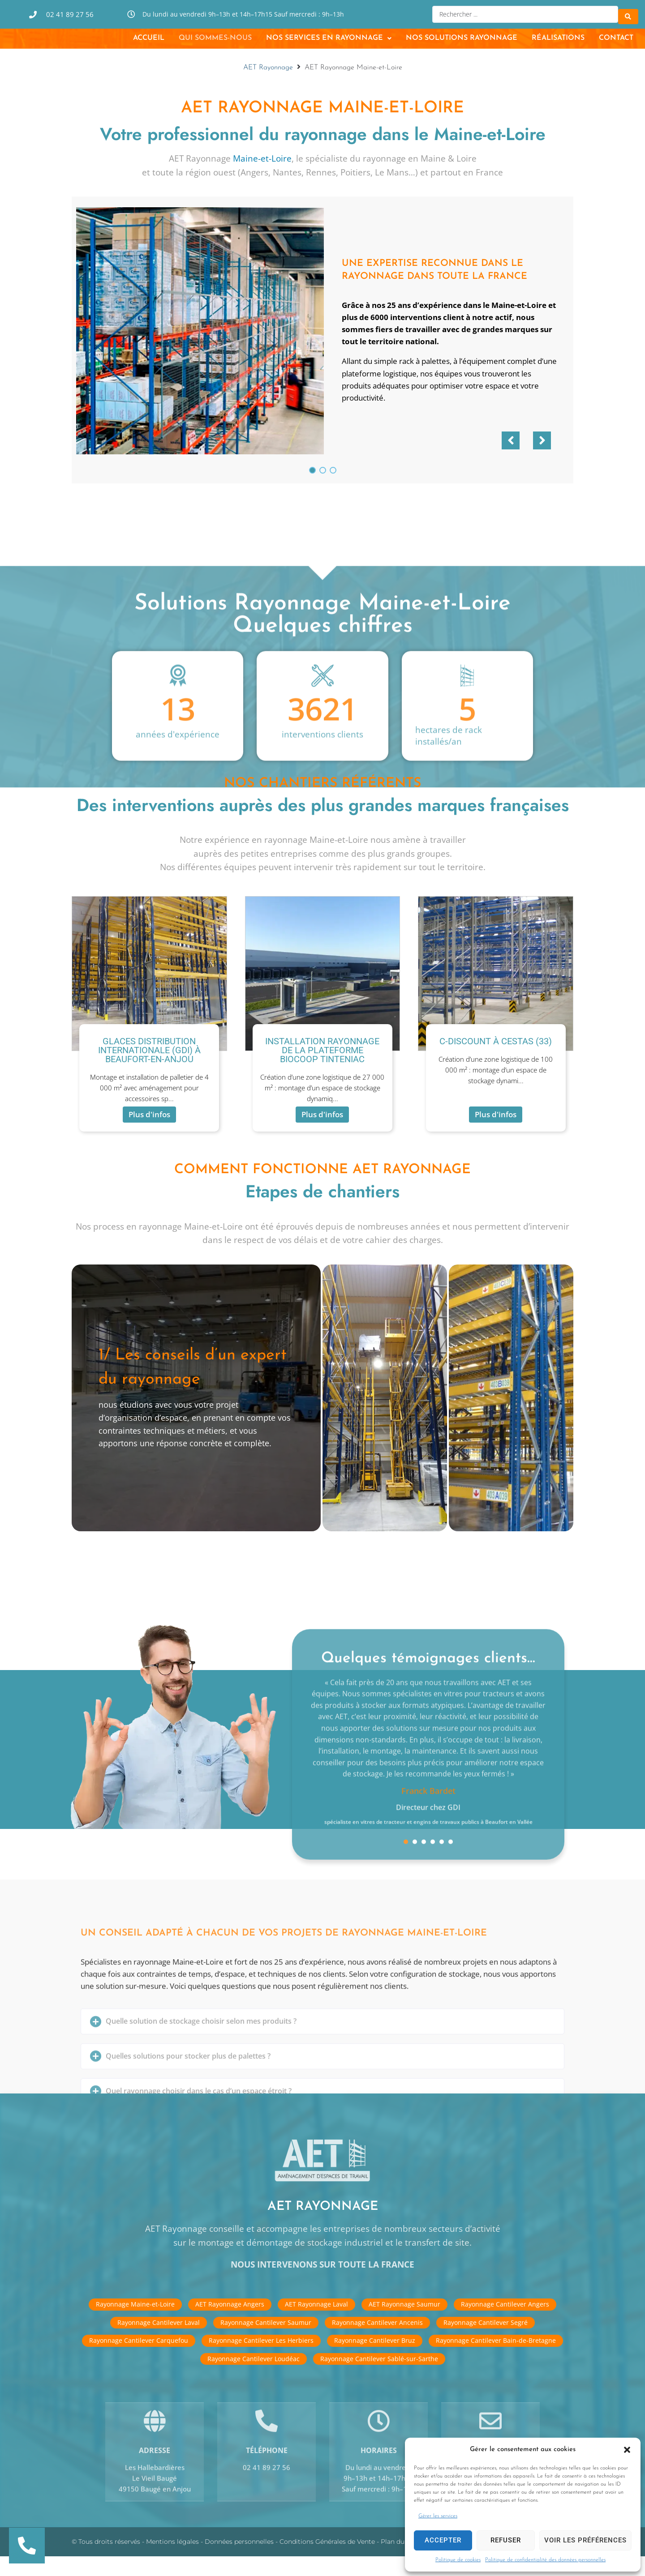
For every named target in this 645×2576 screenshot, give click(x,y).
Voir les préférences (585, 2540)
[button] (627, 2449)
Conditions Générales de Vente (327, 2562)
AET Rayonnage (268, 87)
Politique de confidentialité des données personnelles (545, 2560)
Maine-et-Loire (262, 178)
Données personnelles (239, 2562)
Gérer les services (437, 2516)
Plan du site (399, 2562)
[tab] (196, 1417)
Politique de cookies (458, 2560)
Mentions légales (172, 2562)
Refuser (505, 2540)
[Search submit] (628, 13)
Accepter (443, 2540)
